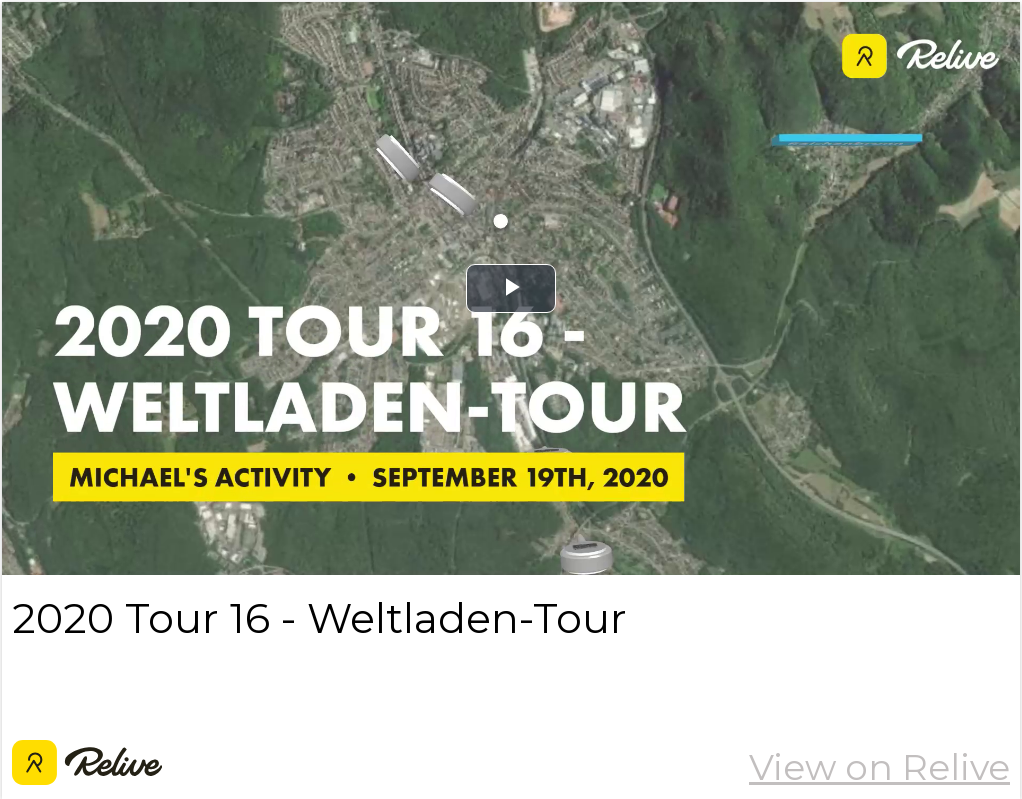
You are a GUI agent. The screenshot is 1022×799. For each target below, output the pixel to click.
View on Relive (879, 767)
